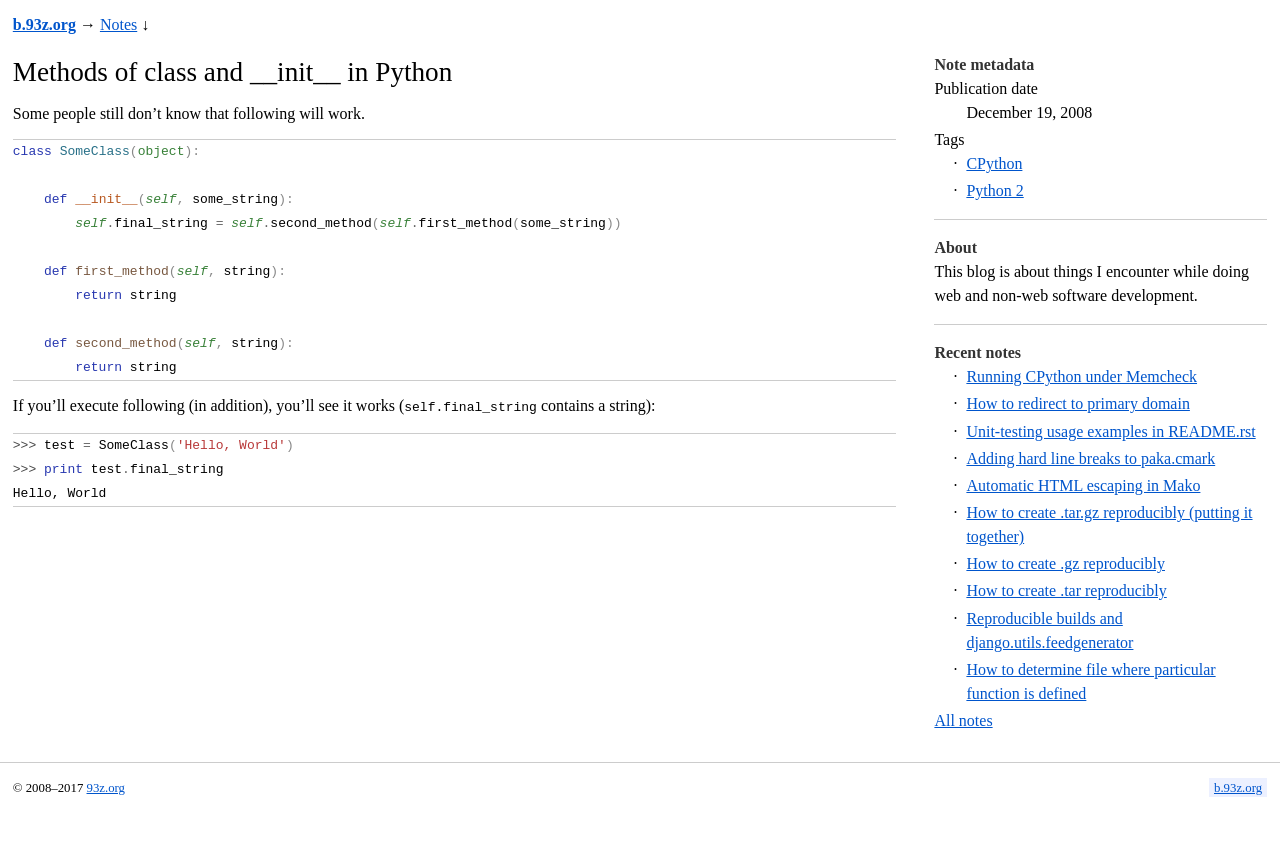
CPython (994, 163)
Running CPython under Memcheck (1081, 376)
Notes (118, 24)
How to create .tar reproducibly (1066, 590)
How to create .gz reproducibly (1065, 563)
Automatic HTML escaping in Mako (1083, 485)
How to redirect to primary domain (1078, 403)
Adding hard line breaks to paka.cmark (1090, 458)
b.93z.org (44, 24)
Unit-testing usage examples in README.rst (1110, 431)
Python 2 (994, 190)
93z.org (106, 788)
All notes (963, 720)
